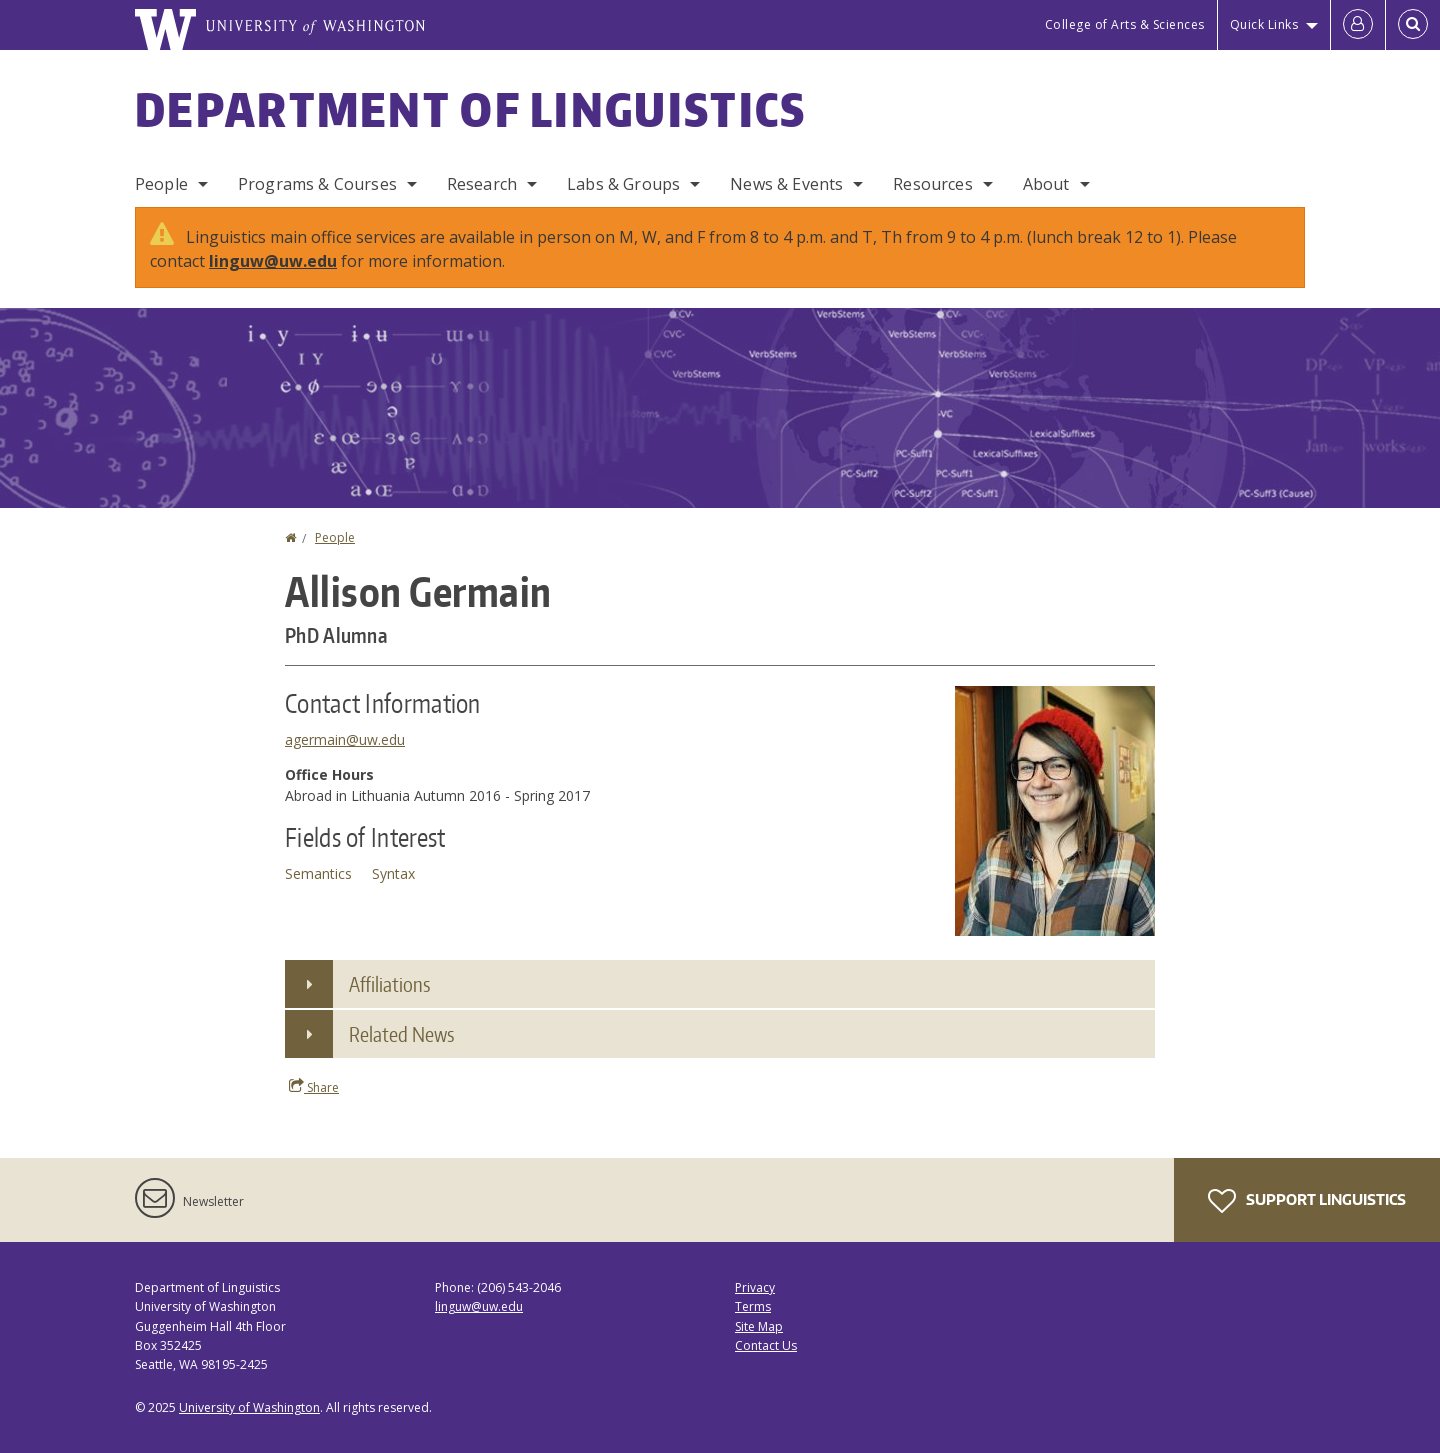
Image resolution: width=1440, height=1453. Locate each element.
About (1046, 184)
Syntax (393, 873)
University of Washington (249, 1407)
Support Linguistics (1307, 1201)
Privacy (755, 1287)
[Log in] (1358, 25)
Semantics (318, 873)
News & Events (786, 184)
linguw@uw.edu (273, 261)
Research (482, 184)
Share (314, 1087)
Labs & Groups (623, 184)
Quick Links (1264, 24)
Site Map (759, 1326)
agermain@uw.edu (345, 739)
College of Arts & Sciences (1125, 24)
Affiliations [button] (389, 984)
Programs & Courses (317, 184)
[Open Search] (1413, 25)
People (161, 184)
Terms (753, 1306)
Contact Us (766, 1345)
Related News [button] (401, 1034)
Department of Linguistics (471, 109)
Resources (932, 184)
